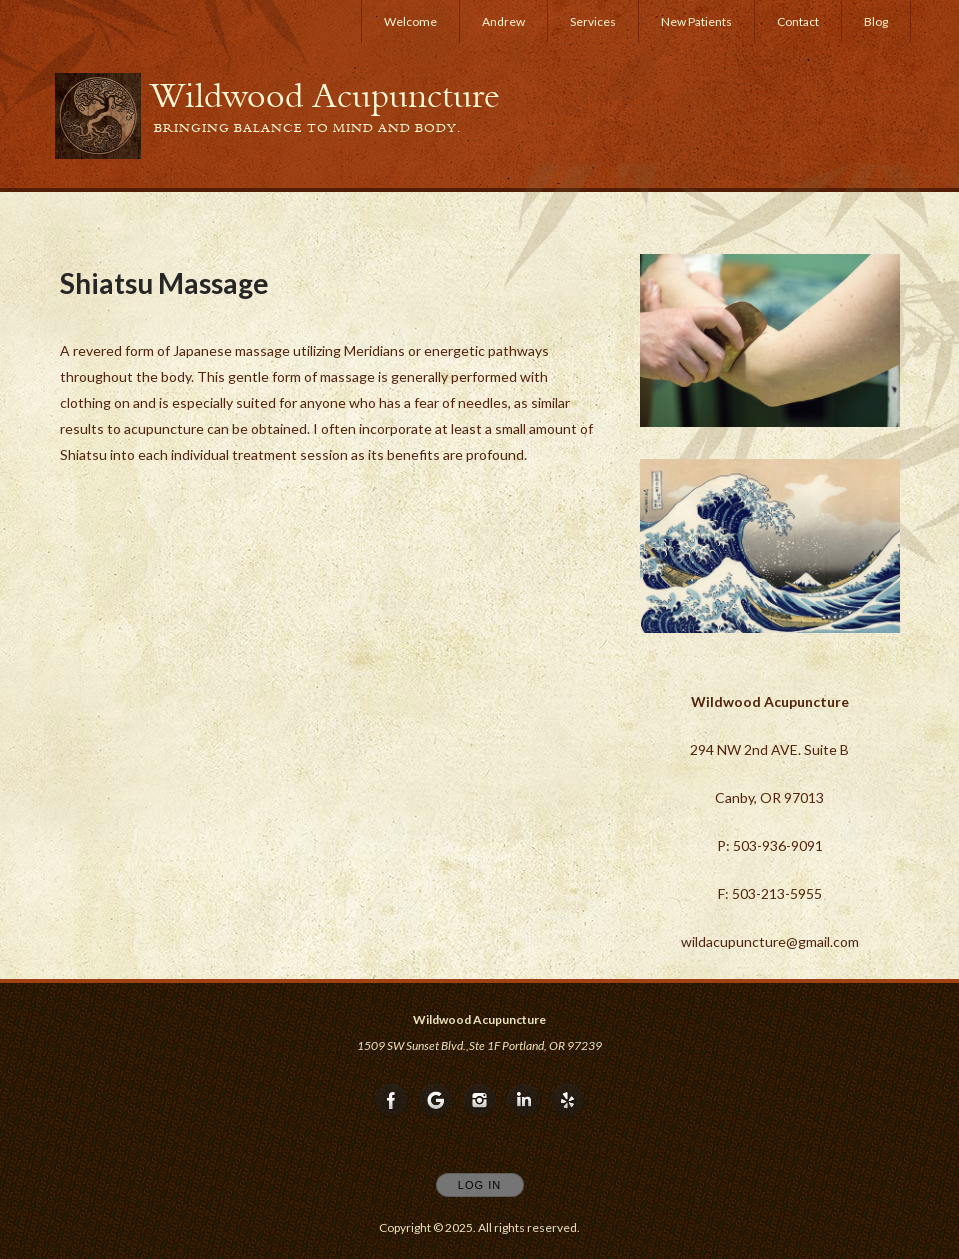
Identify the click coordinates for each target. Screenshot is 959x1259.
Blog (876, 21)
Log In (479, 1185)
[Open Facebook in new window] (392, 1101)
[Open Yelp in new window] (568, 1101)
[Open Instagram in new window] (480, 1101)
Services (593, 21)
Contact (798, 21)
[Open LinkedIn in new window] (524, 1101)
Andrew (503, 21)
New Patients (696, 21)
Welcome (410, 21)
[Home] (325, 96)
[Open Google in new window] (436, 1101)
